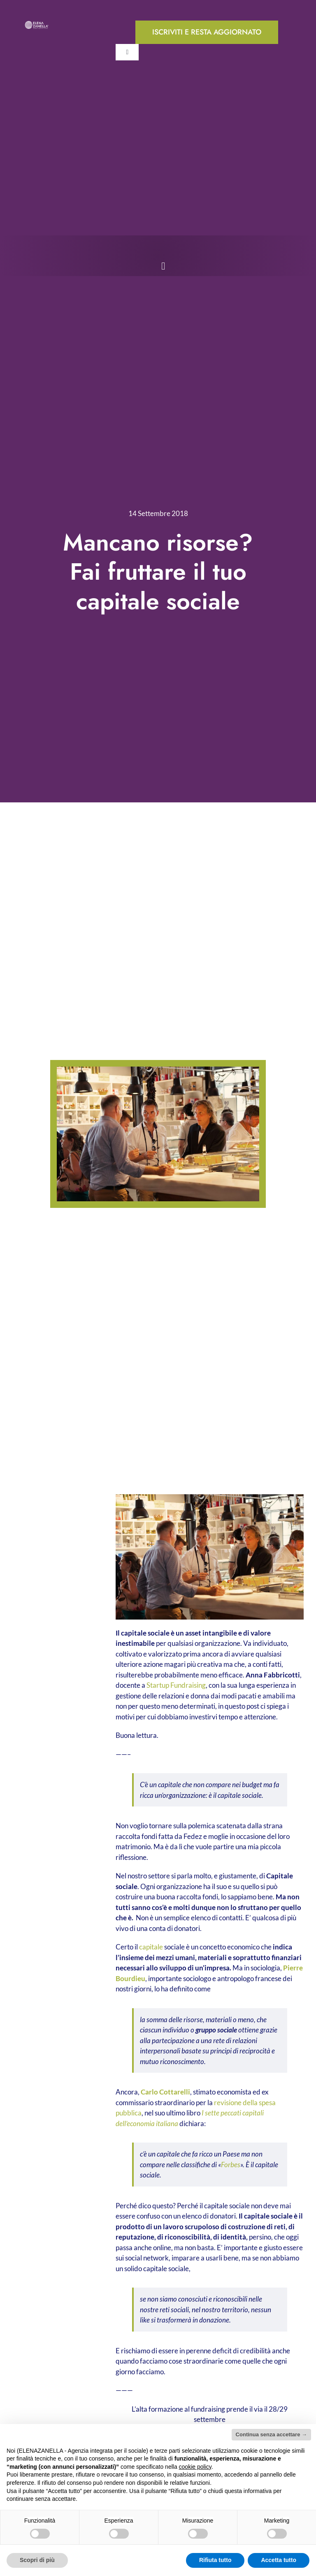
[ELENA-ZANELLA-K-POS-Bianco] (37, 24)
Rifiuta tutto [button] (215, 2560)
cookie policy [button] (195, 2466)
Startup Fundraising (176, 1685)
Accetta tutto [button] (278, 2560)
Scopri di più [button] (37, 2560)
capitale (151, 1946)
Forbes (230, 2164)
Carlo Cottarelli (165, 2092)
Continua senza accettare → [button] (271, 2434)
